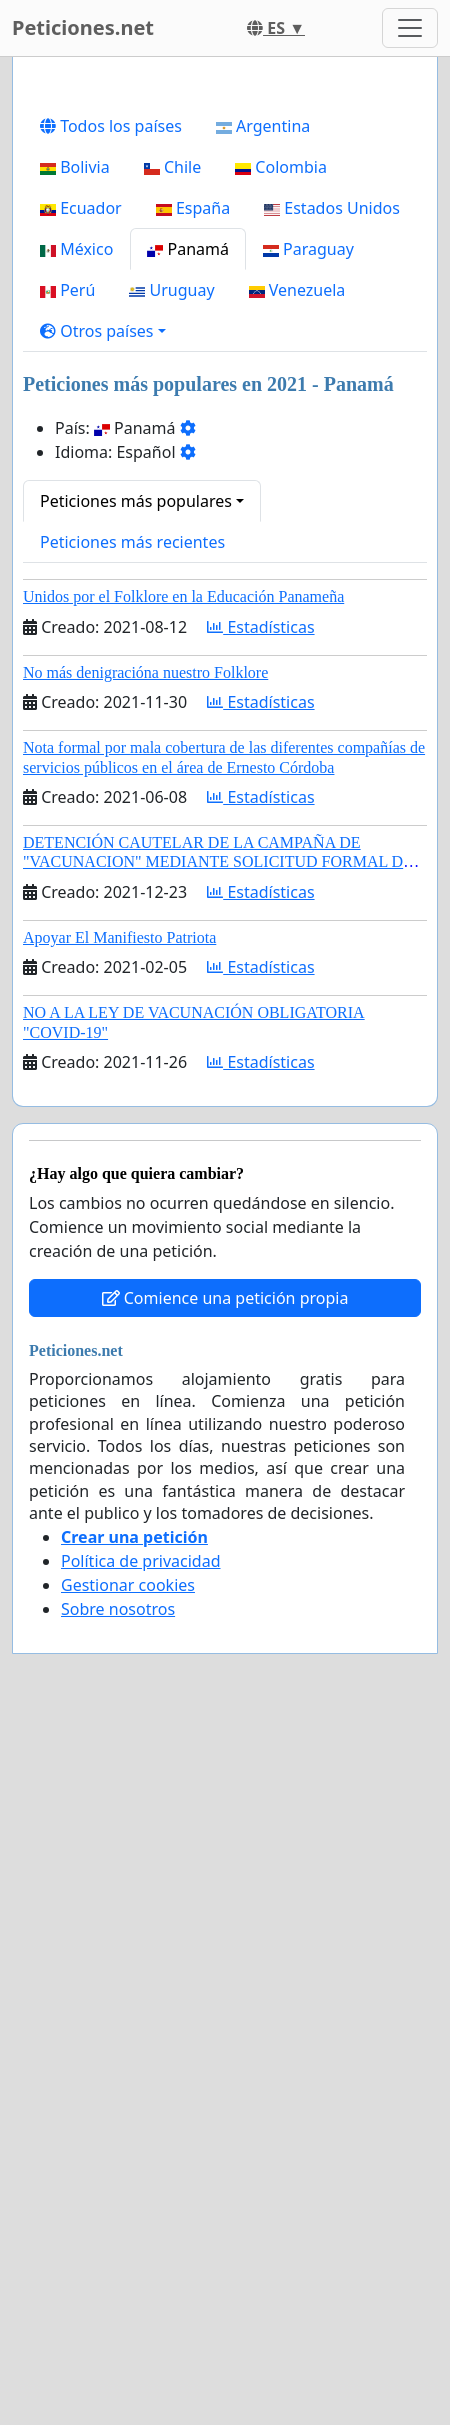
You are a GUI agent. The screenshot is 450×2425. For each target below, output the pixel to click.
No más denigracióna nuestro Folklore (145, 1122)
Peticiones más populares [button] (136, 951)
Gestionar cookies (128, 2035)
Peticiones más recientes (132, 992)
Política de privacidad (141, 2011)
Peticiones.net (83, 27)
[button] (103, 781)
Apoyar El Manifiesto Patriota (119, 1387)
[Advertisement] (225, 314)
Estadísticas (260, 1077)
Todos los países (111, 576)
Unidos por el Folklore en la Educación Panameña (183, 1046)
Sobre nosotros (118, 2059)
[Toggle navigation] (410, 28)
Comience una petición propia (225, 1748)
